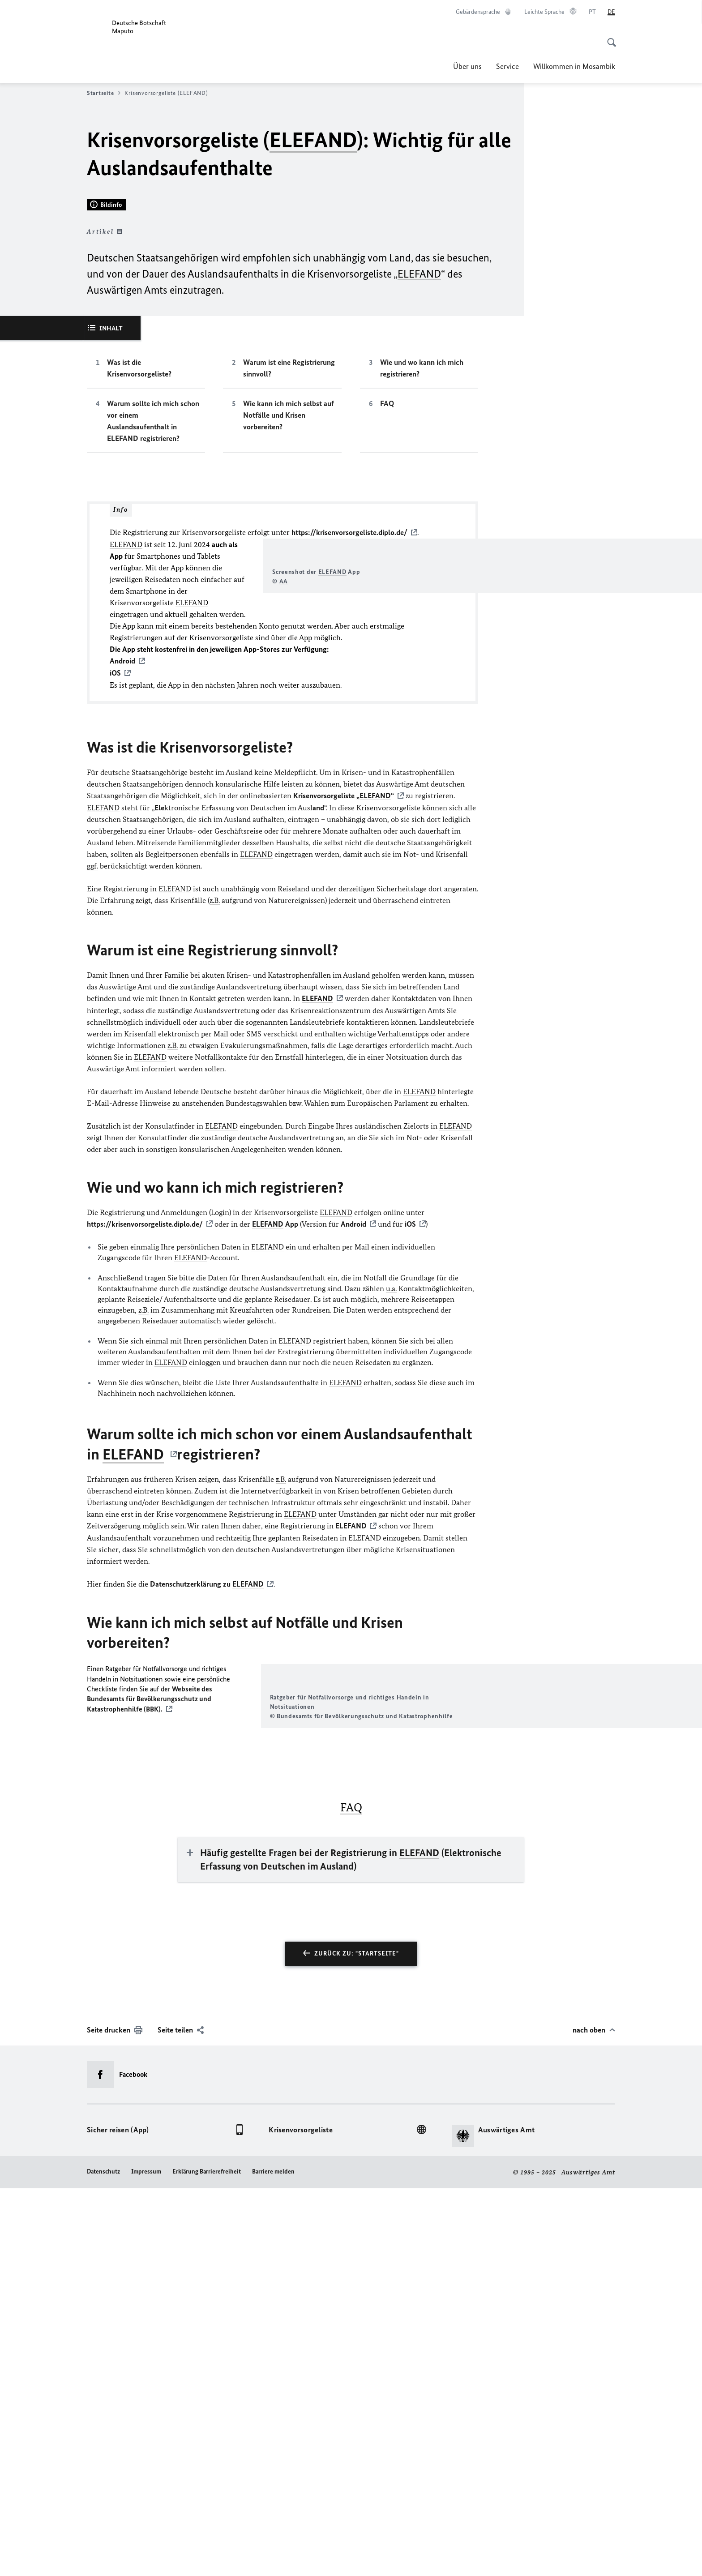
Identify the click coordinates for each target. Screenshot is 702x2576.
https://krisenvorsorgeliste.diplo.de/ (349, 776)
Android (353, 1512)
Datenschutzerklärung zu (207, 1872)
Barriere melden (273, 2559)
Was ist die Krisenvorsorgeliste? (139, 612)
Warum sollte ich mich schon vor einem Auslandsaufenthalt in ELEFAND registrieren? (153, 665)
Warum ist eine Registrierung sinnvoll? (289, 612)
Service (507, 66)
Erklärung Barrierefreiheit (206, 2559)
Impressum (146, 2559)
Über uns (467, 66)
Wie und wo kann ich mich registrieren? (421, 612)
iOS (410, 1512)
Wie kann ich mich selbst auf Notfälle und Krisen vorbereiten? (288, 659)
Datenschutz (103, 2559)
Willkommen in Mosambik (574, 66)
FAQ (387, 647)
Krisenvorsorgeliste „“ (343, 1085)
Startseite (103, 93)
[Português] (592, 12)
